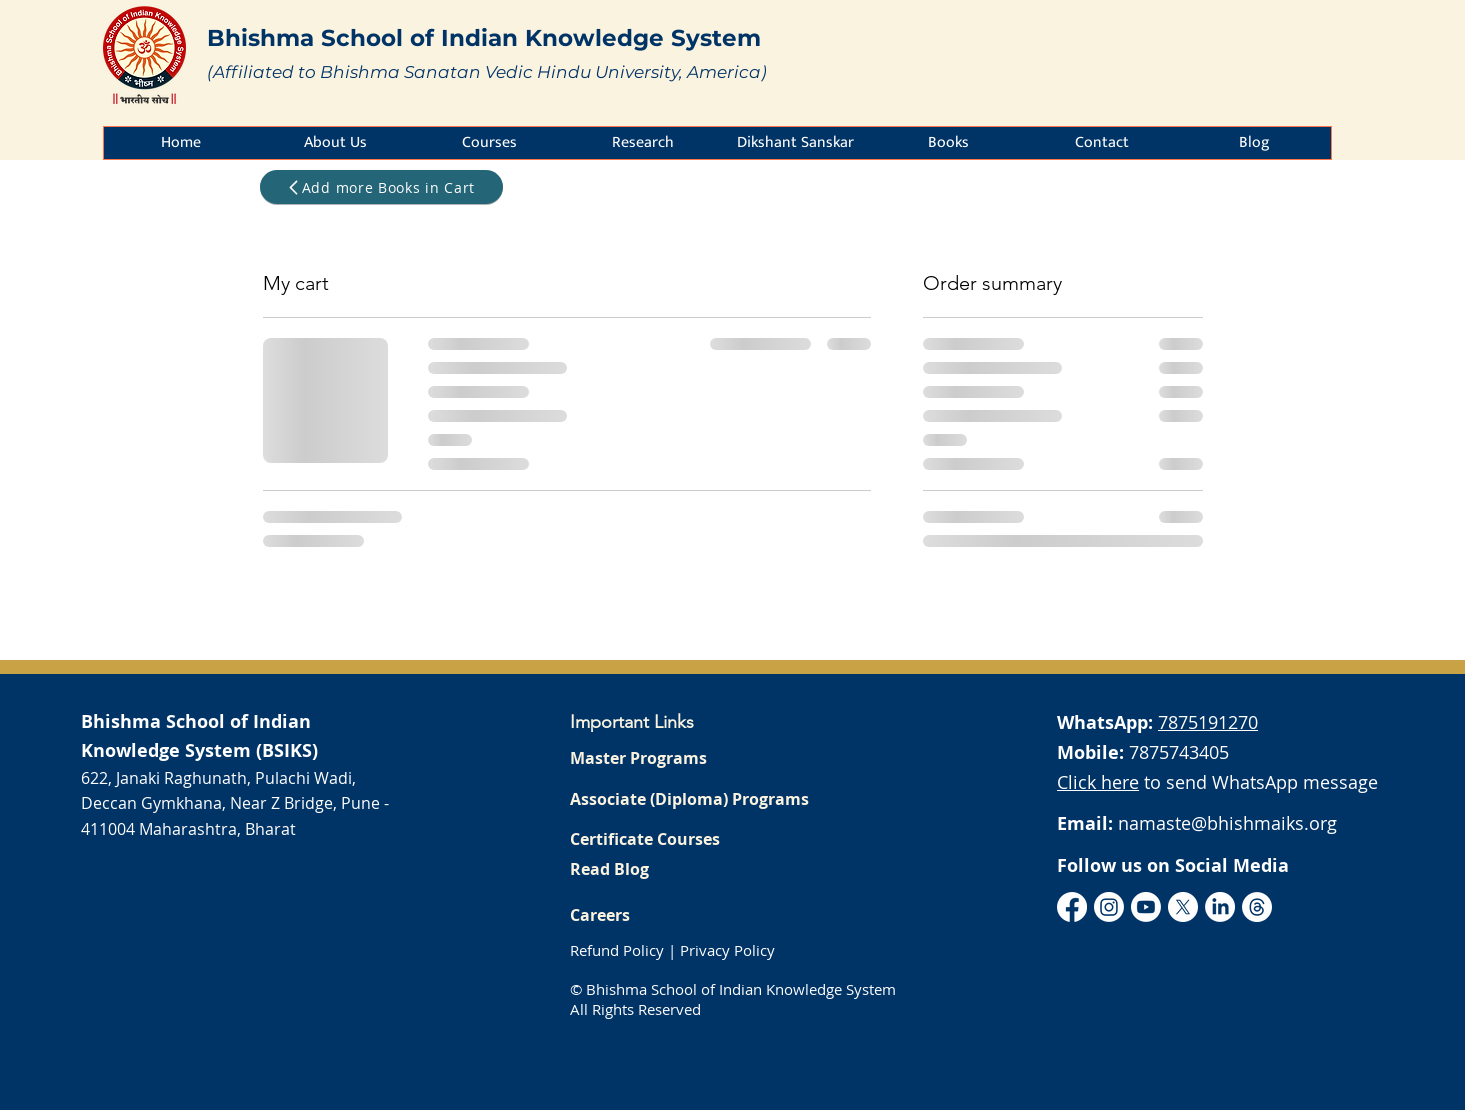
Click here (1098, 782)
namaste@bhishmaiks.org (1227, 823)
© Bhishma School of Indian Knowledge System (733, 989)
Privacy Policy (727, 950)
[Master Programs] (692, 758)
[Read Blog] (692, 869)
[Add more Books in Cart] (381, 187)
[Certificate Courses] (692, 839)
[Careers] (692, 915)
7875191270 (1208, 722)
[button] (335, 143)
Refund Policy (617, 950)
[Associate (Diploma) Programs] (692, 799)
